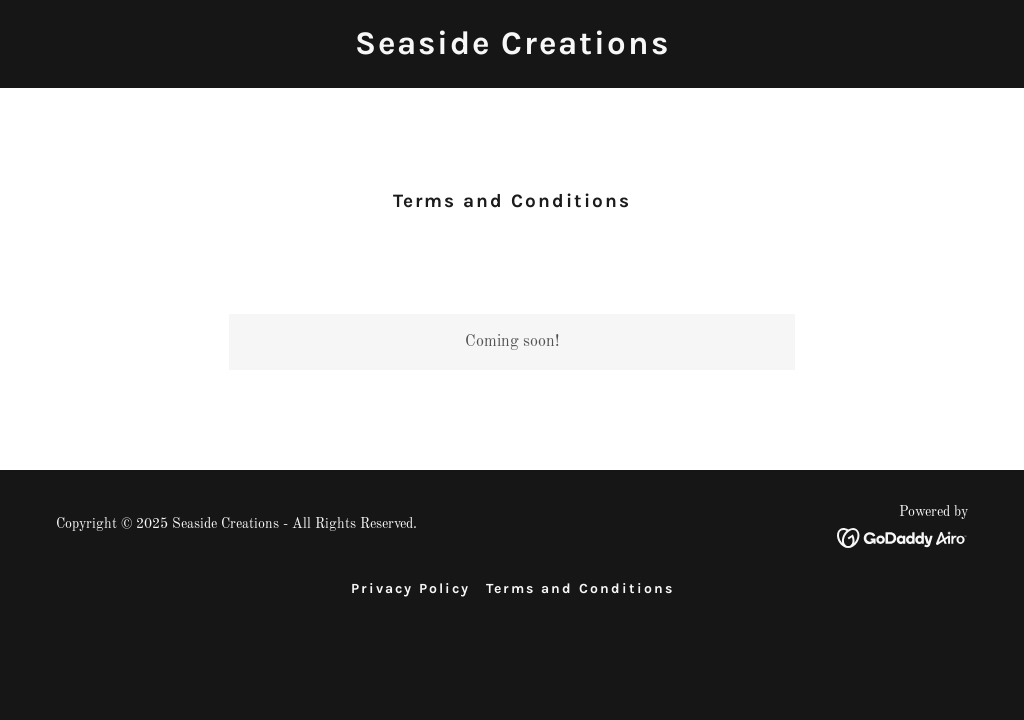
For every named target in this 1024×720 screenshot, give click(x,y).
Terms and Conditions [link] (580, 588)
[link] (512, 50)
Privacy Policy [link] (410, 588)
